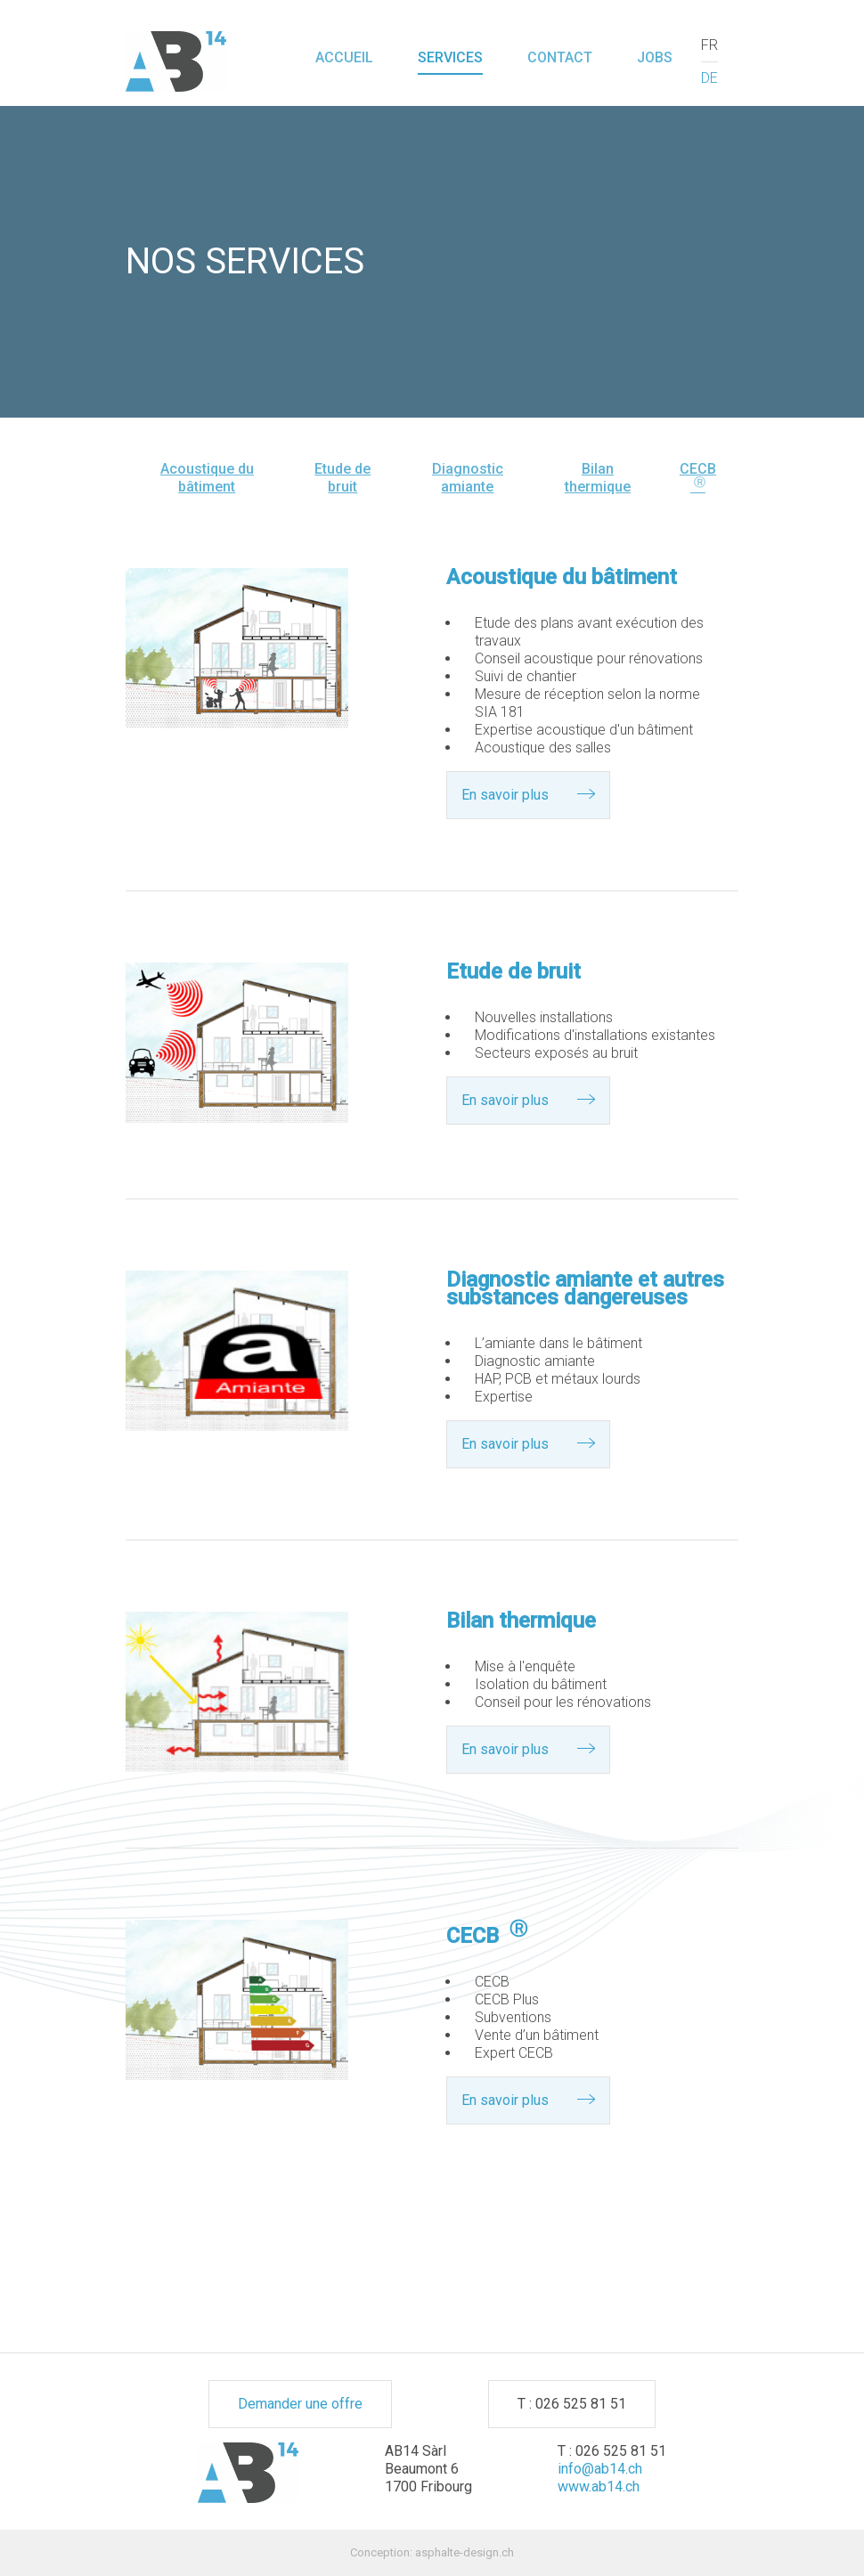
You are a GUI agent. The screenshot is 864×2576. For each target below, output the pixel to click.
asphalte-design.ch (464, 2552)
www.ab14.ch (599, 2486)
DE (709, 77)
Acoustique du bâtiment (207, 477)
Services (450, 57)
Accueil (344, 57)
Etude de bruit (342, 477)
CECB (698, 477)
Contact (559, 57)
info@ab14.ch (600, 2468)
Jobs (654, 57)
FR (709, 45)
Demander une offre (300, 2403)
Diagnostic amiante (467, 477)
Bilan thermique (598, 477)
